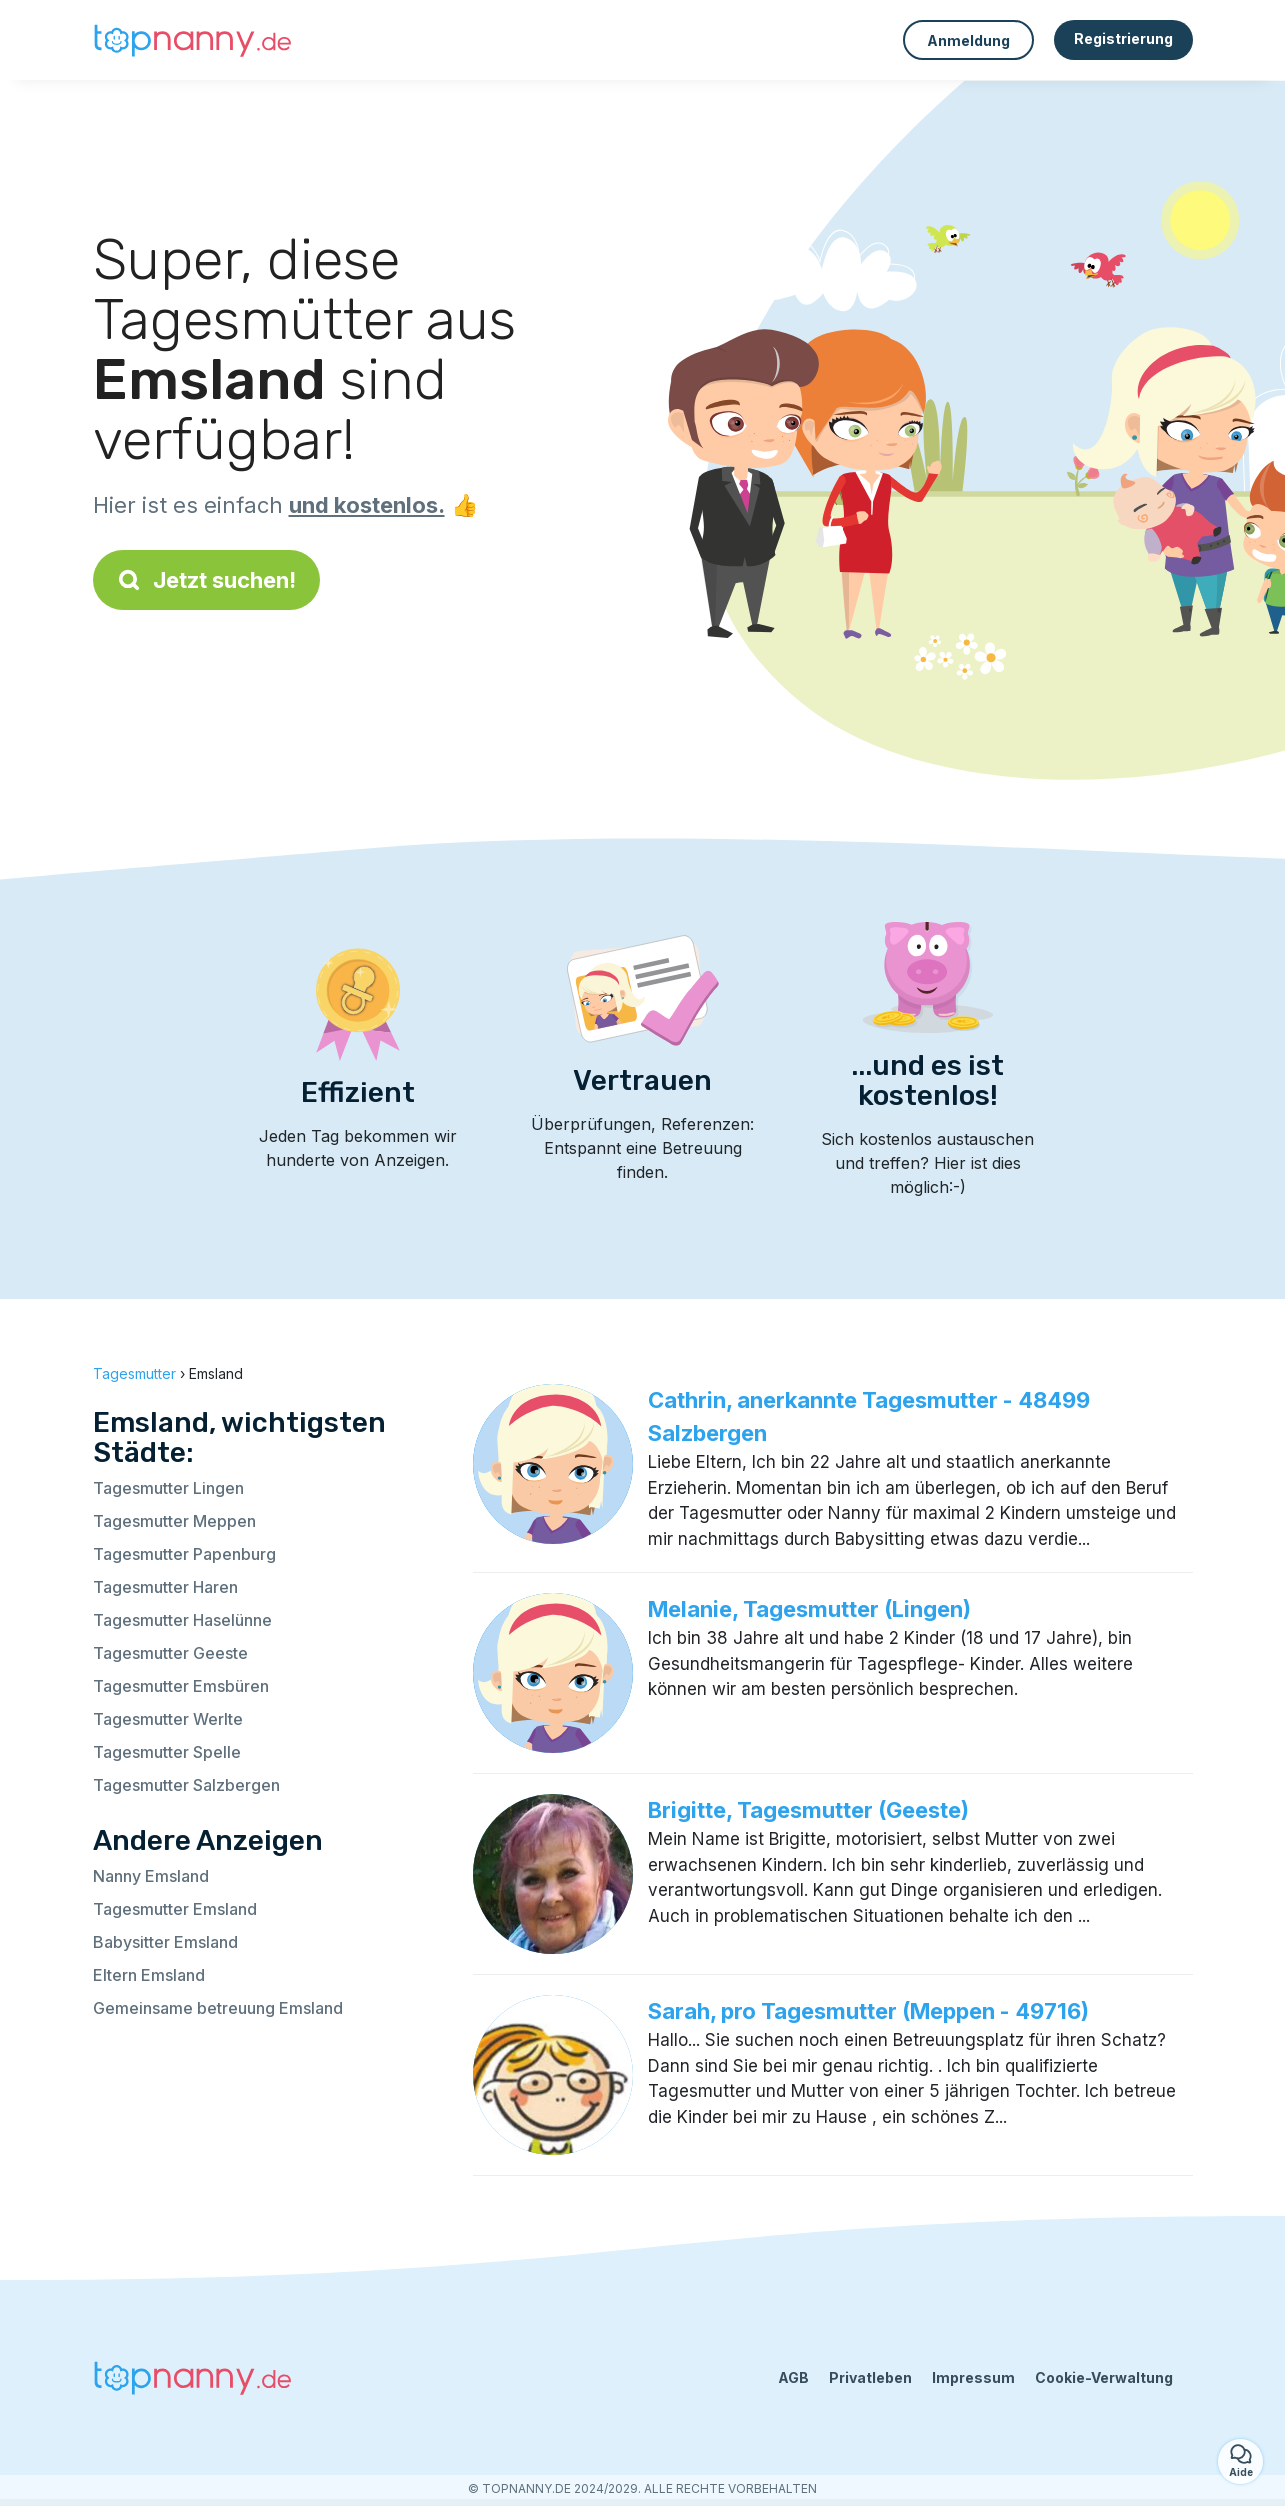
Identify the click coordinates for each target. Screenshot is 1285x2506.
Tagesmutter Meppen (174, 1521)
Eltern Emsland (149, 1975)
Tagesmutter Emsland (175, 1909)
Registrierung (1123, 38)
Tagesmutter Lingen (168, 1488)
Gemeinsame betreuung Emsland (218, 2008)
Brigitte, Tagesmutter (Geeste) (808, 1810)
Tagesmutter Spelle (167, 1752)
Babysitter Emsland (165, 1942)
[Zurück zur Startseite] (193, 40)
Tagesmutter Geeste (170, 1653)
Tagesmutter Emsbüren (181, 1686)
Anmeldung (968, 40)
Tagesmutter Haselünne (182, 1620)
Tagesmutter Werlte (168, 1719)
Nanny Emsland (151, 1876)
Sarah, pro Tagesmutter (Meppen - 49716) (868, 2011)
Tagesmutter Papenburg (184, 1554)
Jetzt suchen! (206, 580)
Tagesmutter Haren (165, 1587)
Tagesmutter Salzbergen (186, 1785)
